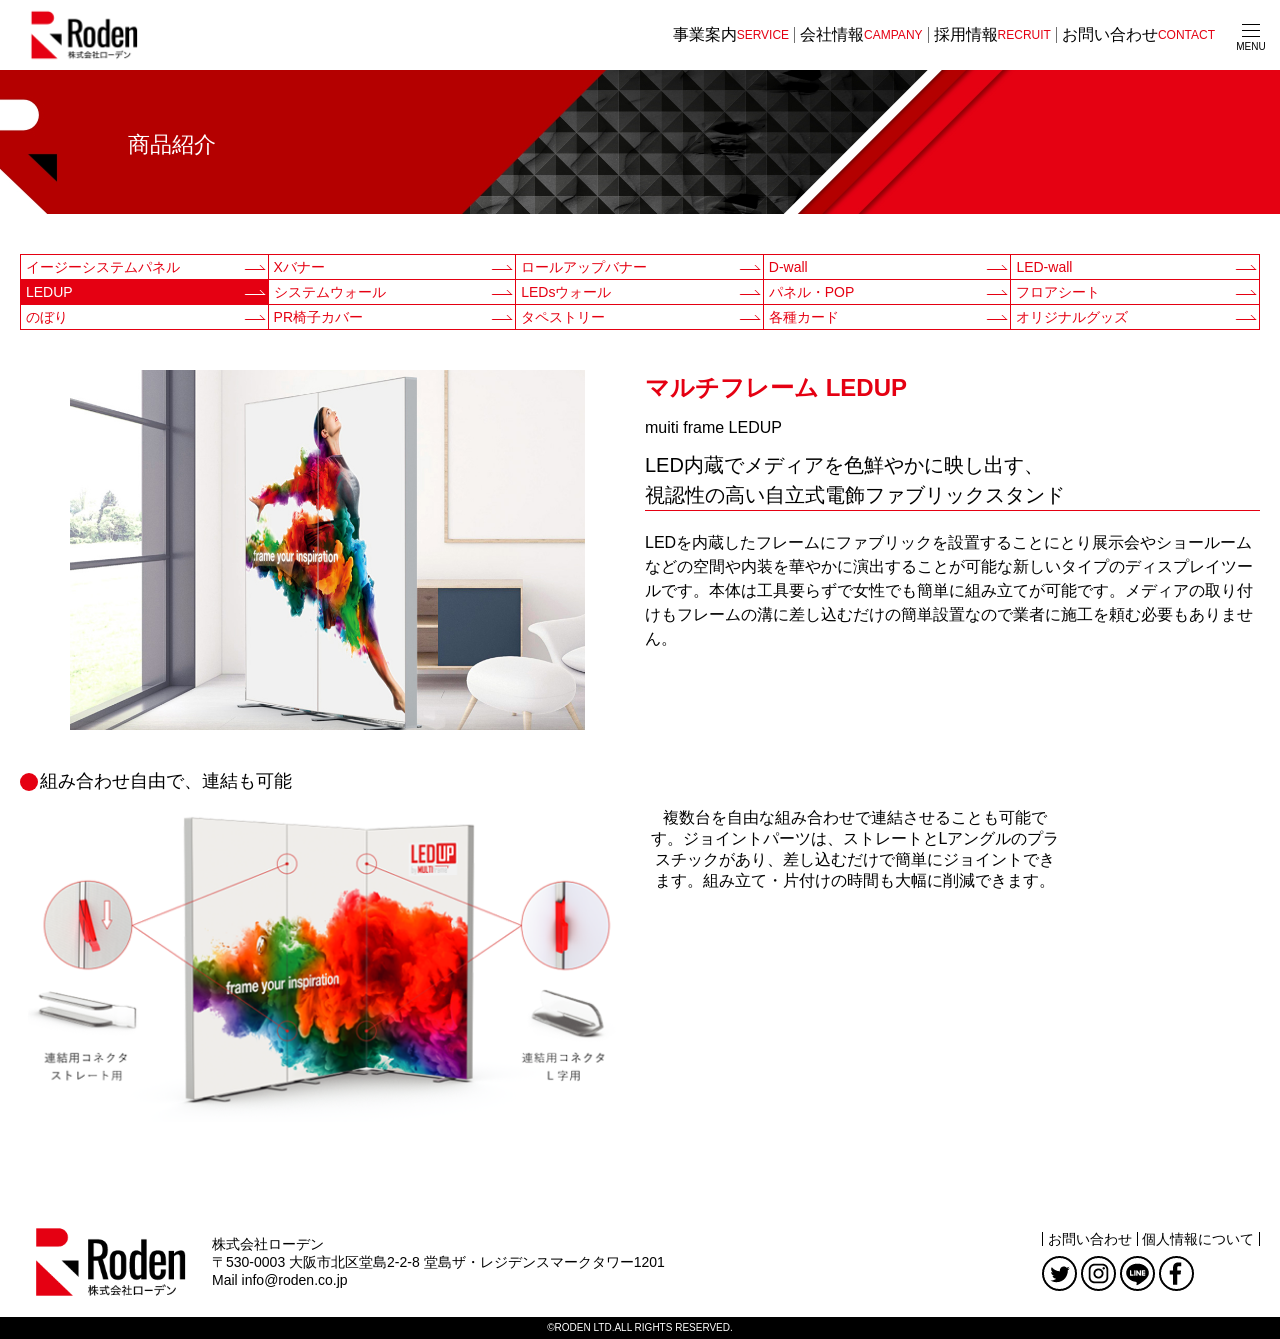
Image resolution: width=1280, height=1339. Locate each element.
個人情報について (1198, 1239)
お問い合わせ (1090, 1239)
